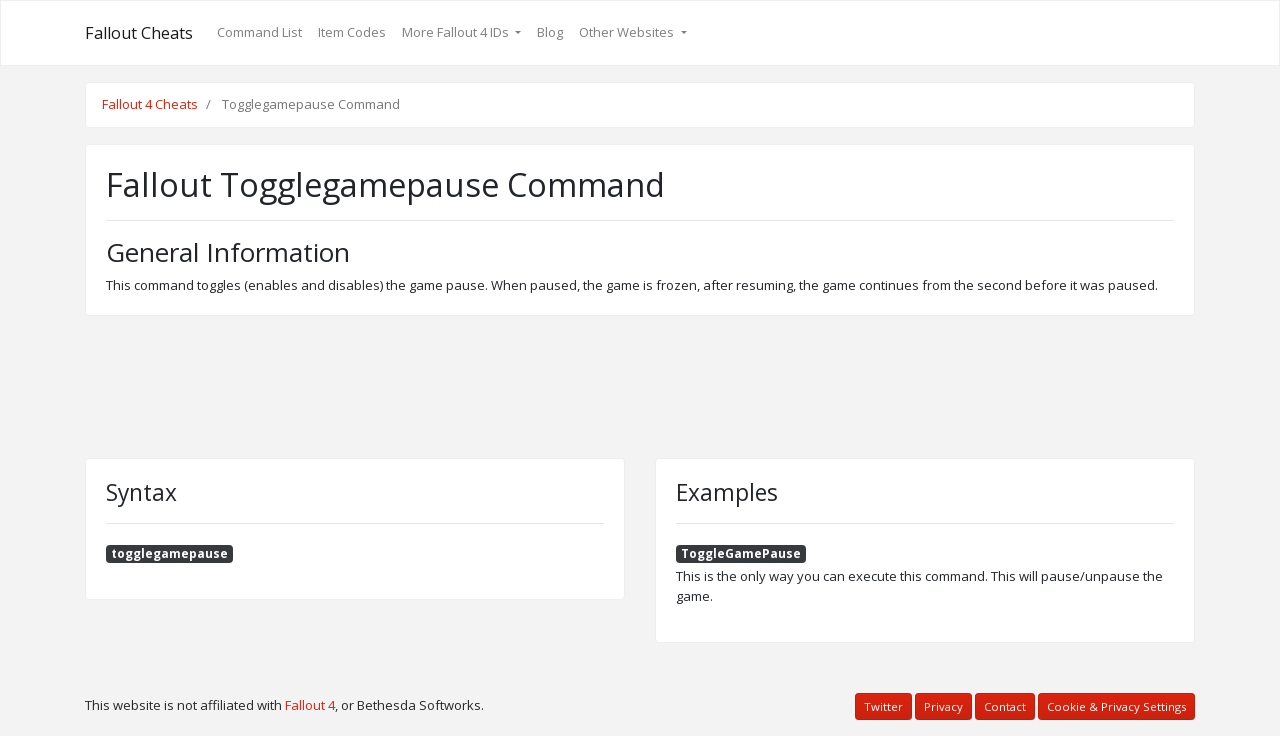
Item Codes (352, 32)
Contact (1005, 706)
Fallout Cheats (139, 33)
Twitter (883, 706)
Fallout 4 (310, 705)
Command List (259, 32)
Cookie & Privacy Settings (1116, 706)
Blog (550, 32)
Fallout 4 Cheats (150, 104)
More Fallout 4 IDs (457, 32)
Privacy (943, 706)
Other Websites (628, 32)
